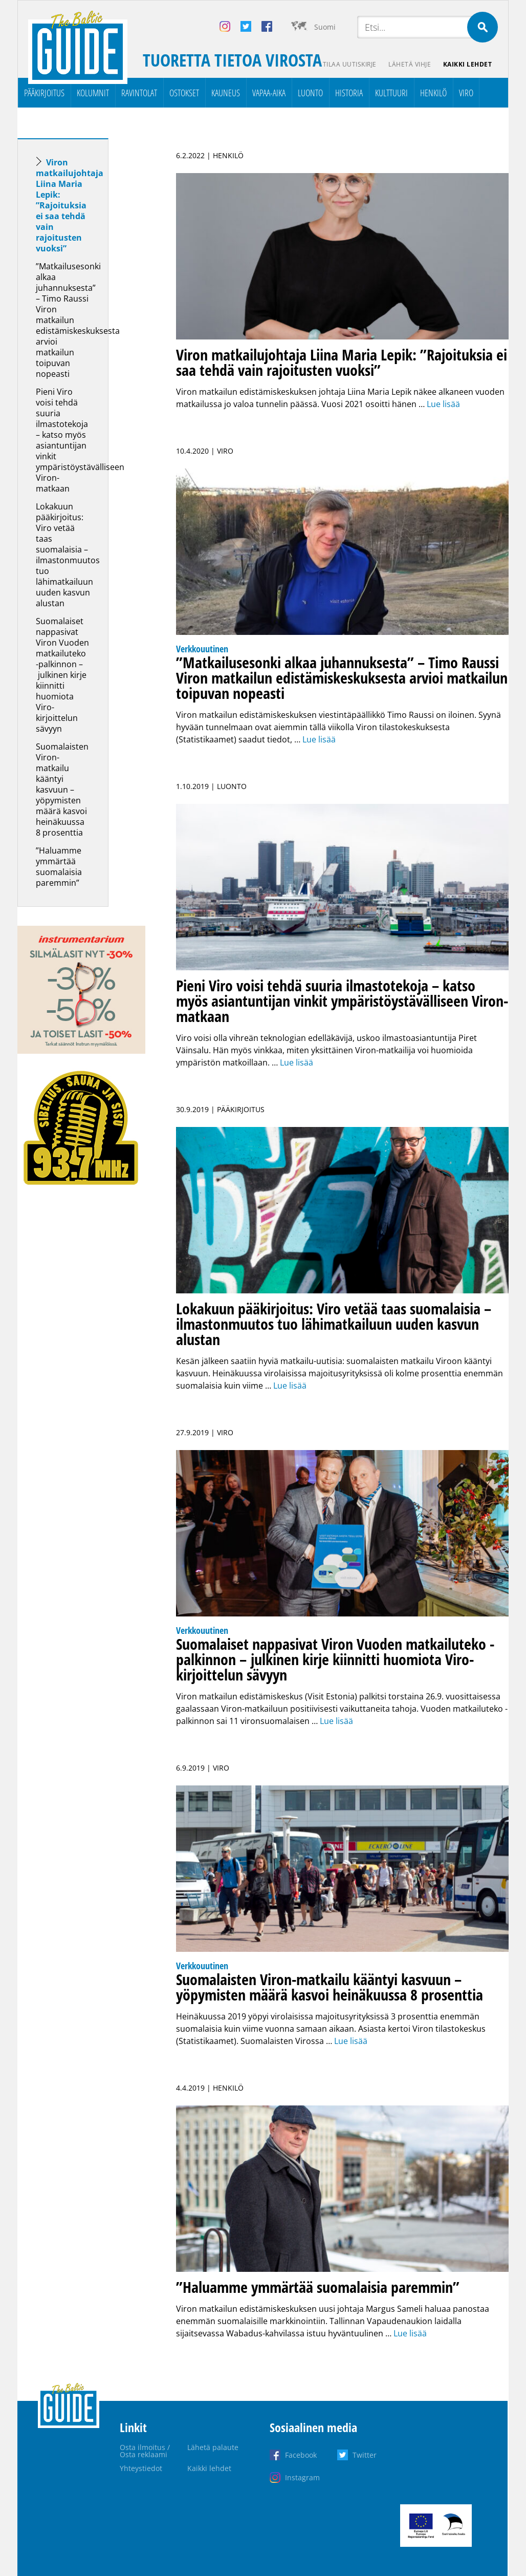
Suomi (325, 27)
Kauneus (225, 93)
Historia (349, 93)
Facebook (301, 2455)
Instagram (302, 2477)
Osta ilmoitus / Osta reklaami (145, 2450)
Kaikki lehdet (467, 64)
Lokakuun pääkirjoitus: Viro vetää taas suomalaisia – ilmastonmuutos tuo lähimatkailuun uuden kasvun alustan (68, 555)
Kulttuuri (391, 93)
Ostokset (184, 93)
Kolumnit (93, 93)
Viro (466, 93)
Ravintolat (139, 93)
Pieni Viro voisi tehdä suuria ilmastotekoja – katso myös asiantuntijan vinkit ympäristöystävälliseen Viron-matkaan (80, 440)
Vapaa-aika (269, 93)
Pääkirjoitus (44, 93)
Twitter (365, 2455)
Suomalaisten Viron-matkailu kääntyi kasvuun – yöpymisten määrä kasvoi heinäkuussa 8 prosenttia (62, 789)
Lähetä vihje (409, 64)
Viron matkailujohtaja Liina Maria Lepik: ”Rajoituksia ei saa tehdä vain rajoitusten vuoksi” (69, 205)
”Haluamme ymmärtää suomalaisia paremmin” (59, 866)
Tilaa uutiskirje (349, 64)
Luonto (310, 93)
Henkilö (433, 93)
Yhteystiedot (141, 2468)
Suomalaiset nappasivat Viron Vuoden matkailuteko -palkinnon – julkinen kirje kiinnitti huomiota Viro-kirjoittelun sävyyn (62, 674)
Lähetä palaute (212, 2447)
